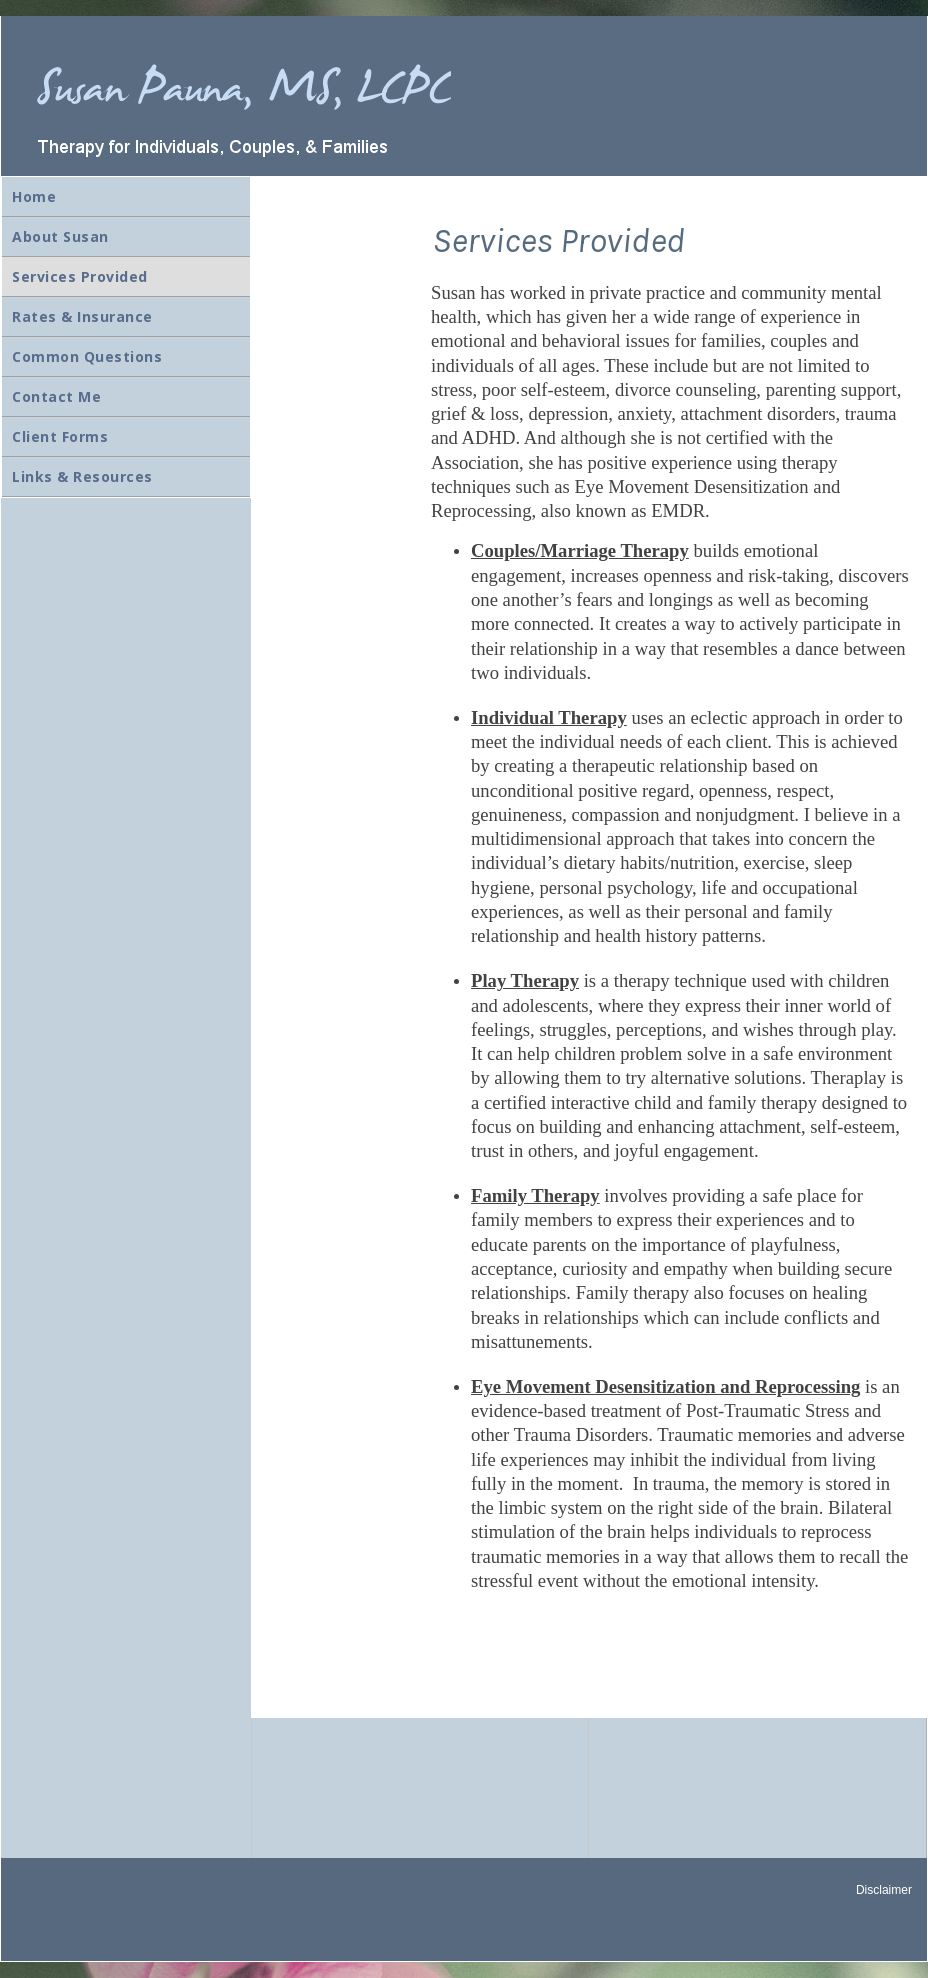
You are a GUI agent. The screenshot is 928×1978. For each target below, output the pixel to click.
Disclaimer (884, 1890)
